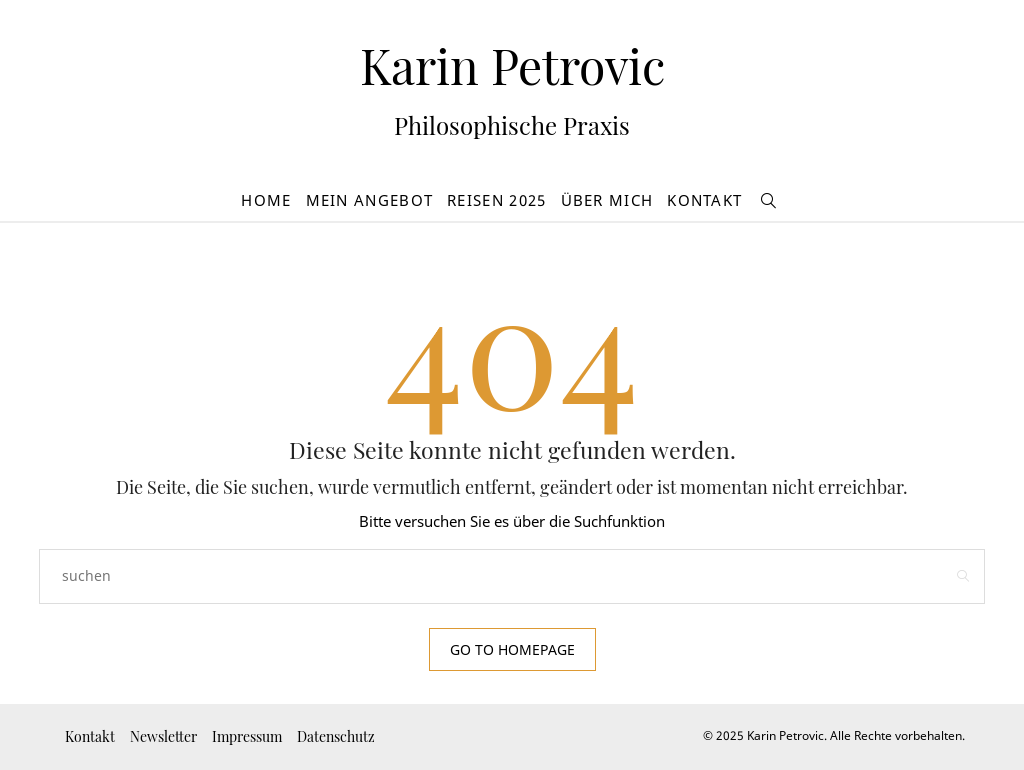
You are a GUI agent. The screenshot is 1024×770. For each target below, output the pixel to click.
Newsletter (163, 736)
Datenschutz (336, 736)
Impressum (247, 736)
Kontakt (704, 200)
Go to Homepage (512, 649)
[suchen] (769, 200)
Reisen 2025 (496, 200)
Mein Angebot (370, 200)
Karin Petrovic (512, 65)
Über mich (607, 200)
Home (266, 200)
